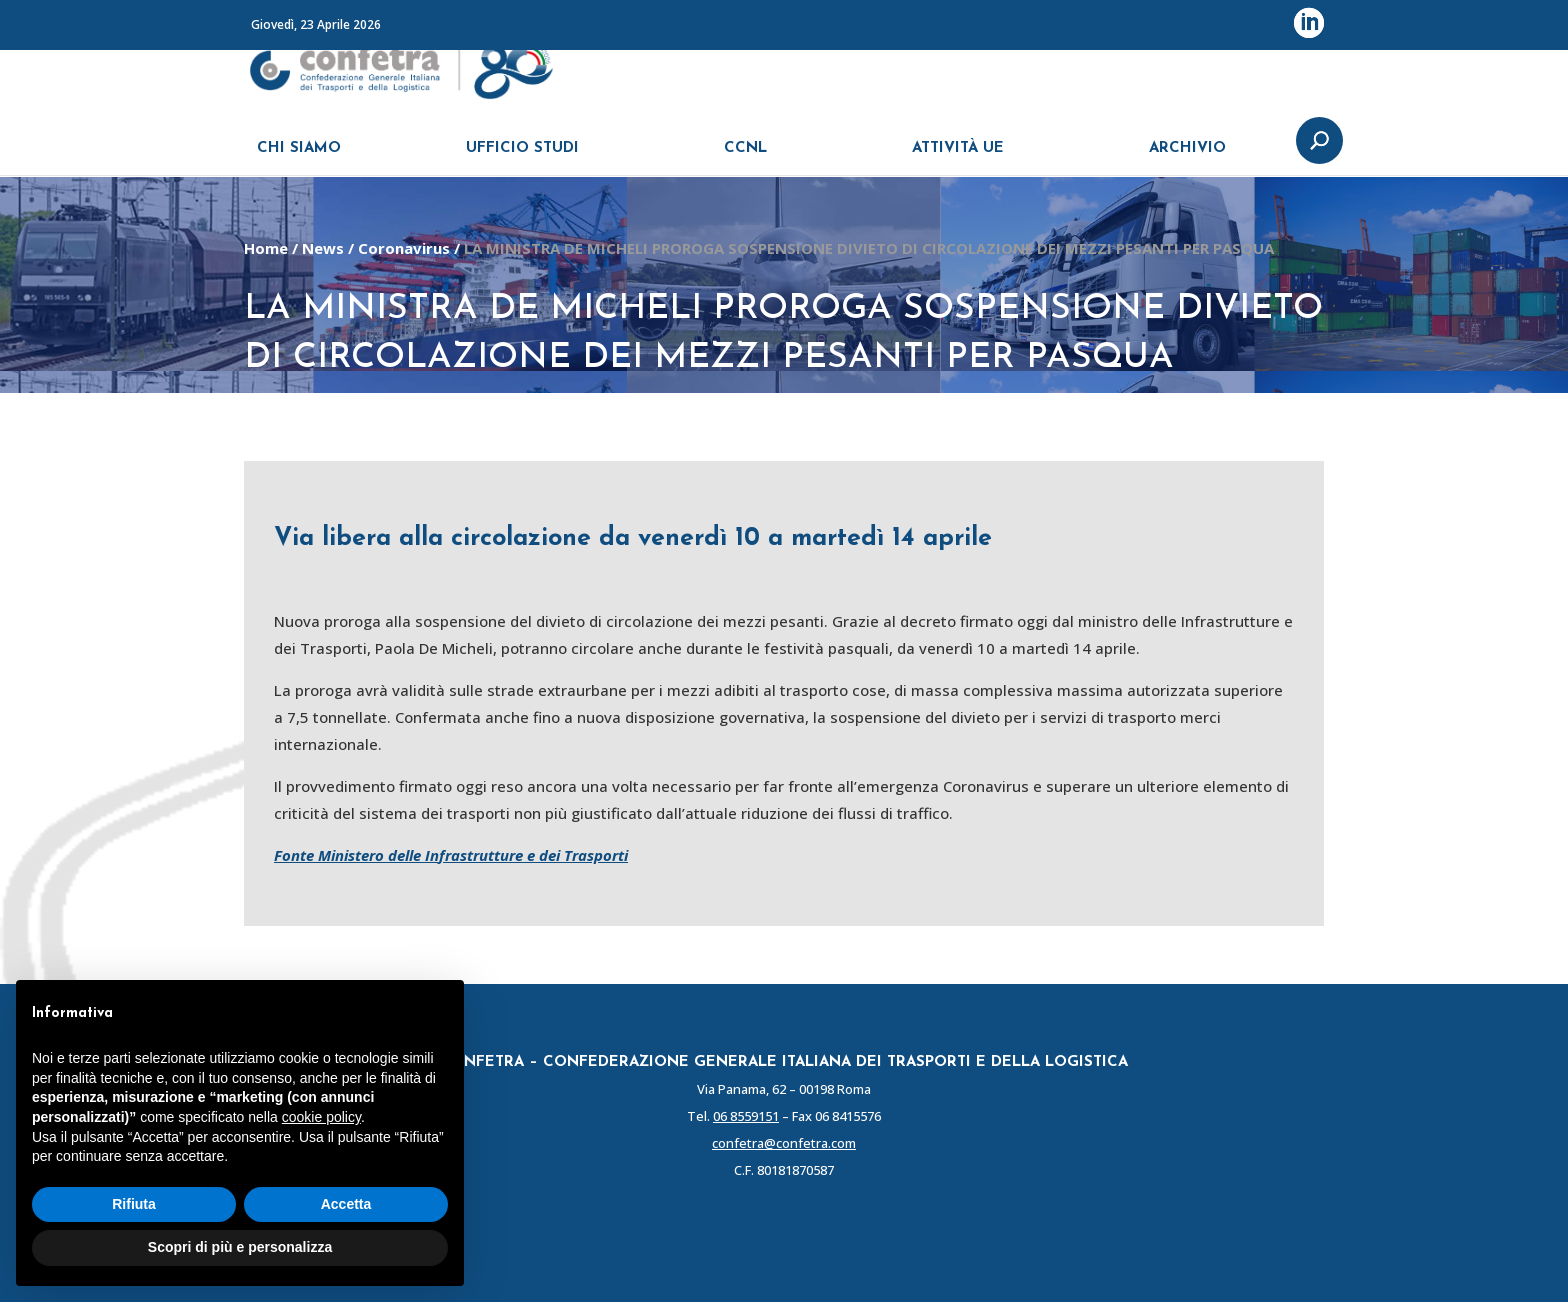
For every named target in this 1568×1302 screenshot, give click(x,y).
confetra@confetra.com (784, 1143)
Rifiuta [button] (134, 1204)
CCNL (745, 157)
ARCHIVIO (1187, 157)
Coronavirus (404, 248)
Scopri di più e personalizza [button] (240, 1247)
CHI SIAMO (299, 157)
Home (266, 248)
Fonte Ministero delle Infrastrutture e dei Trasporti (451, 855)
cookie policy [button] (321, 1117)
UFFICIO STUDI (522, 157)
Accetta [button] (346, 1204)
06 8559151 (746, 1116)
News (323, 248)
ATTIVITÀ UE (958, 157)
